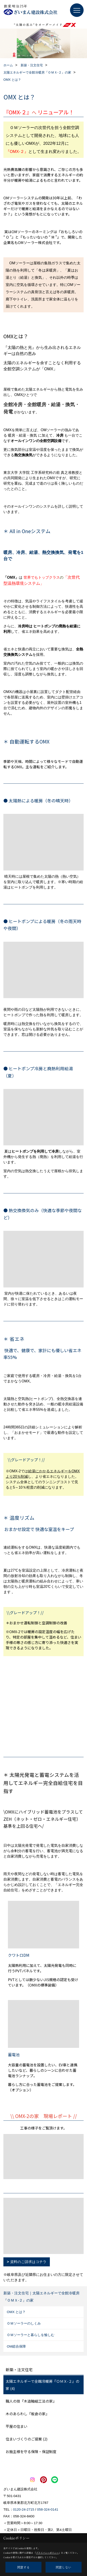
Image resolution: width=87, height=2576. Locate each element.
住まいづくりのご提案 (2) (27, 2439)
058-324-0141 (47, 2509)
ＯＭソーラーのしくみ (24, 2323)
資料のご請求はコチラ (28, 2262)
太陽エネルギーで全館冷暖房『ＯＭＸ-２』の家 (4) (42, 2384)
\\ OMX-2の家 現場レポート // (43, 2116)
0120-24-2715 (23, 2509)
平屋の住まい (16, 2426)
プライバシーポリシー (47, 2552)
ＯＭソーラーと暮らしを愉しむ (30, 2335)
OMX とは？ (16, 2312)
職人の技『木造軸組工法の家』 (31, 2401)
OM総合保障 (16, 2346)
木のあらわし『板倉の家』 (27, 2413)
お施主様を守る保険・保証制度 (31, 2451)
